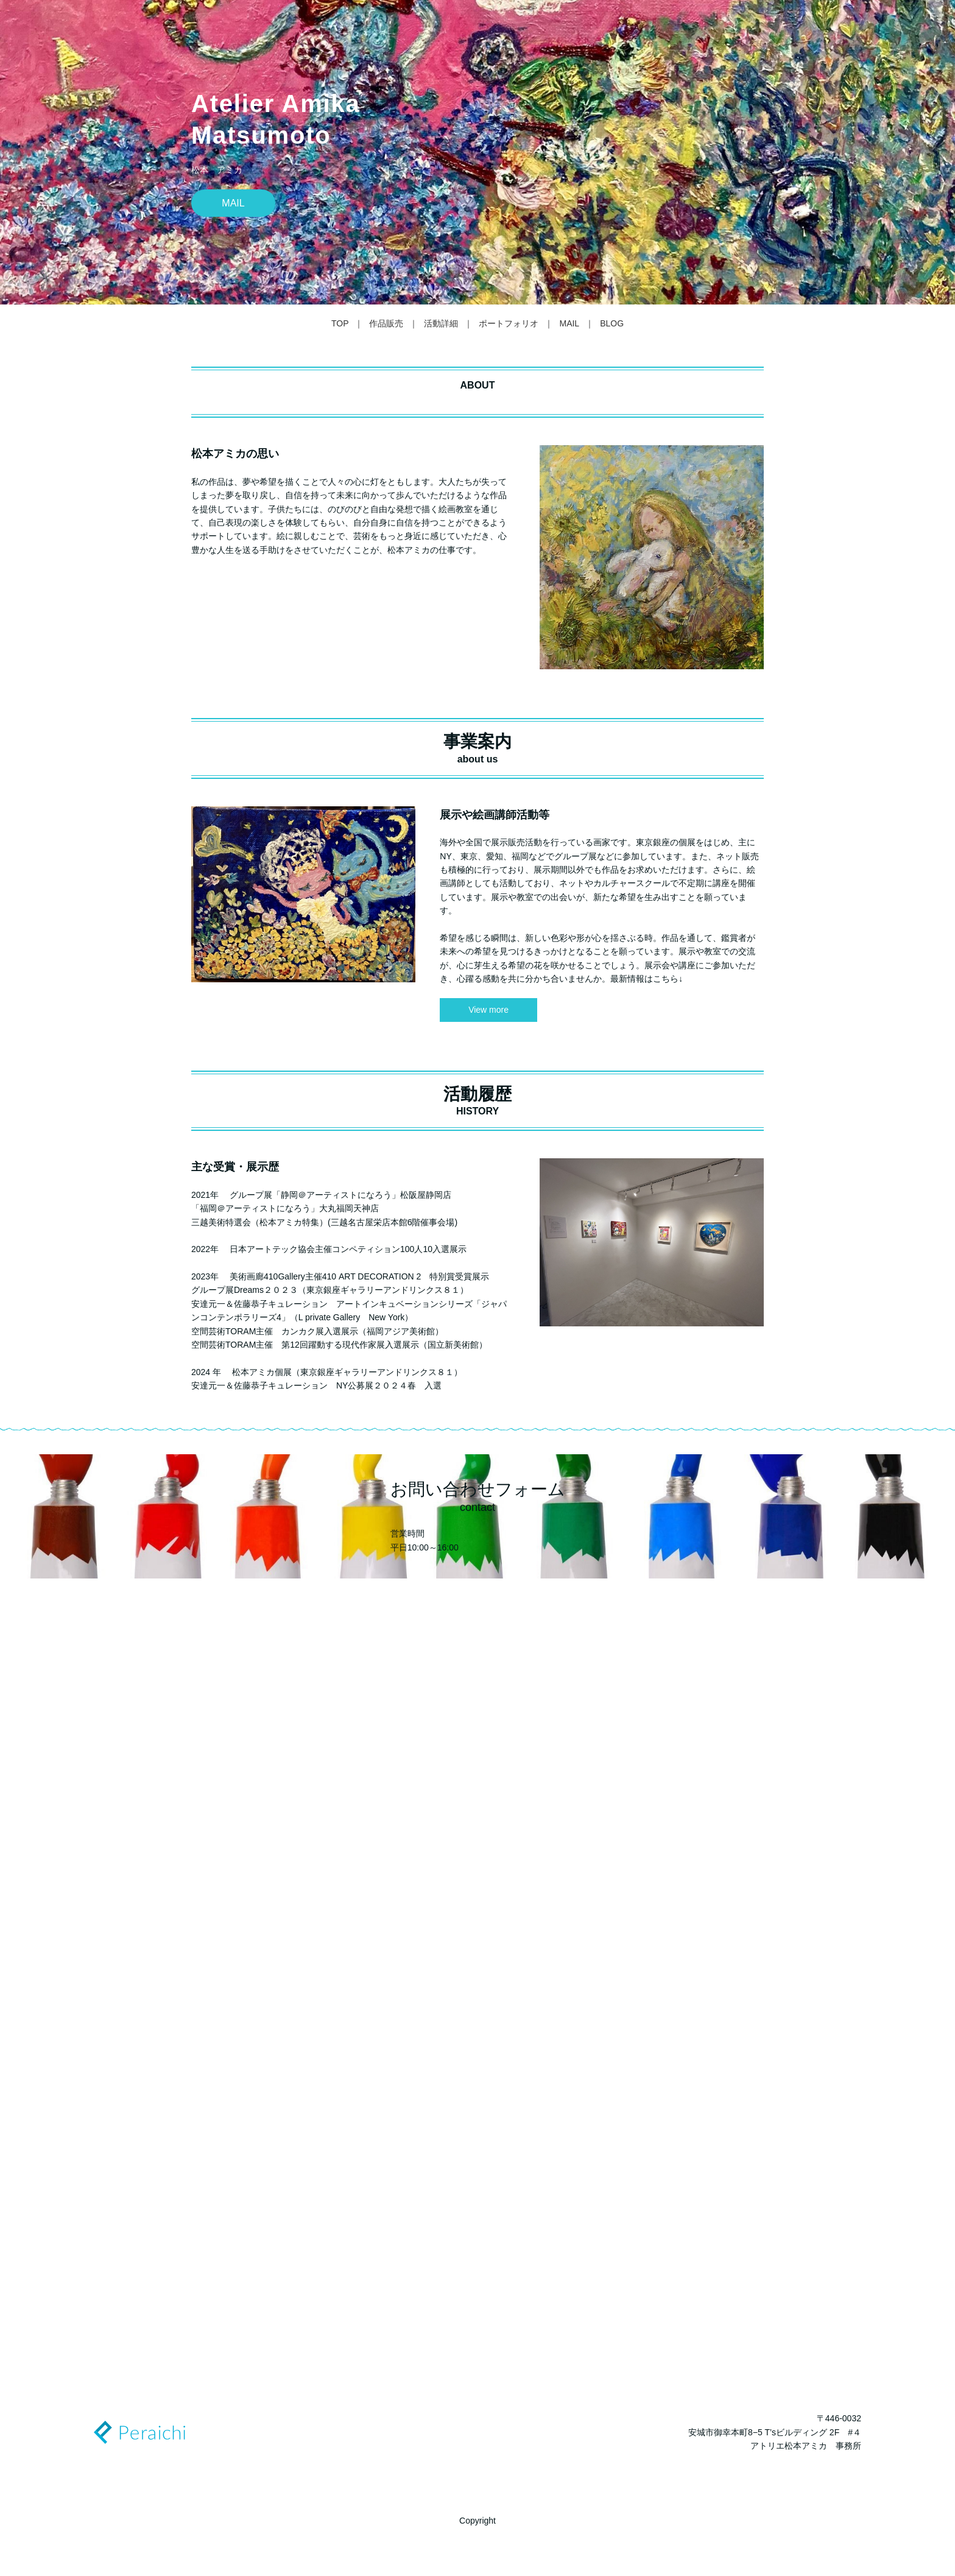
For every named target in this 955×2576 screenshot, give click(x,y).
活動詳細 (441, 323)
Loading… (477, 1987)
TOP (340, 323)
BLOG (612, 323)
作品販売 (386, 323)
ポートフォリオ (508, 323)
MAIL (233, 203)
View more (488, 1010)
